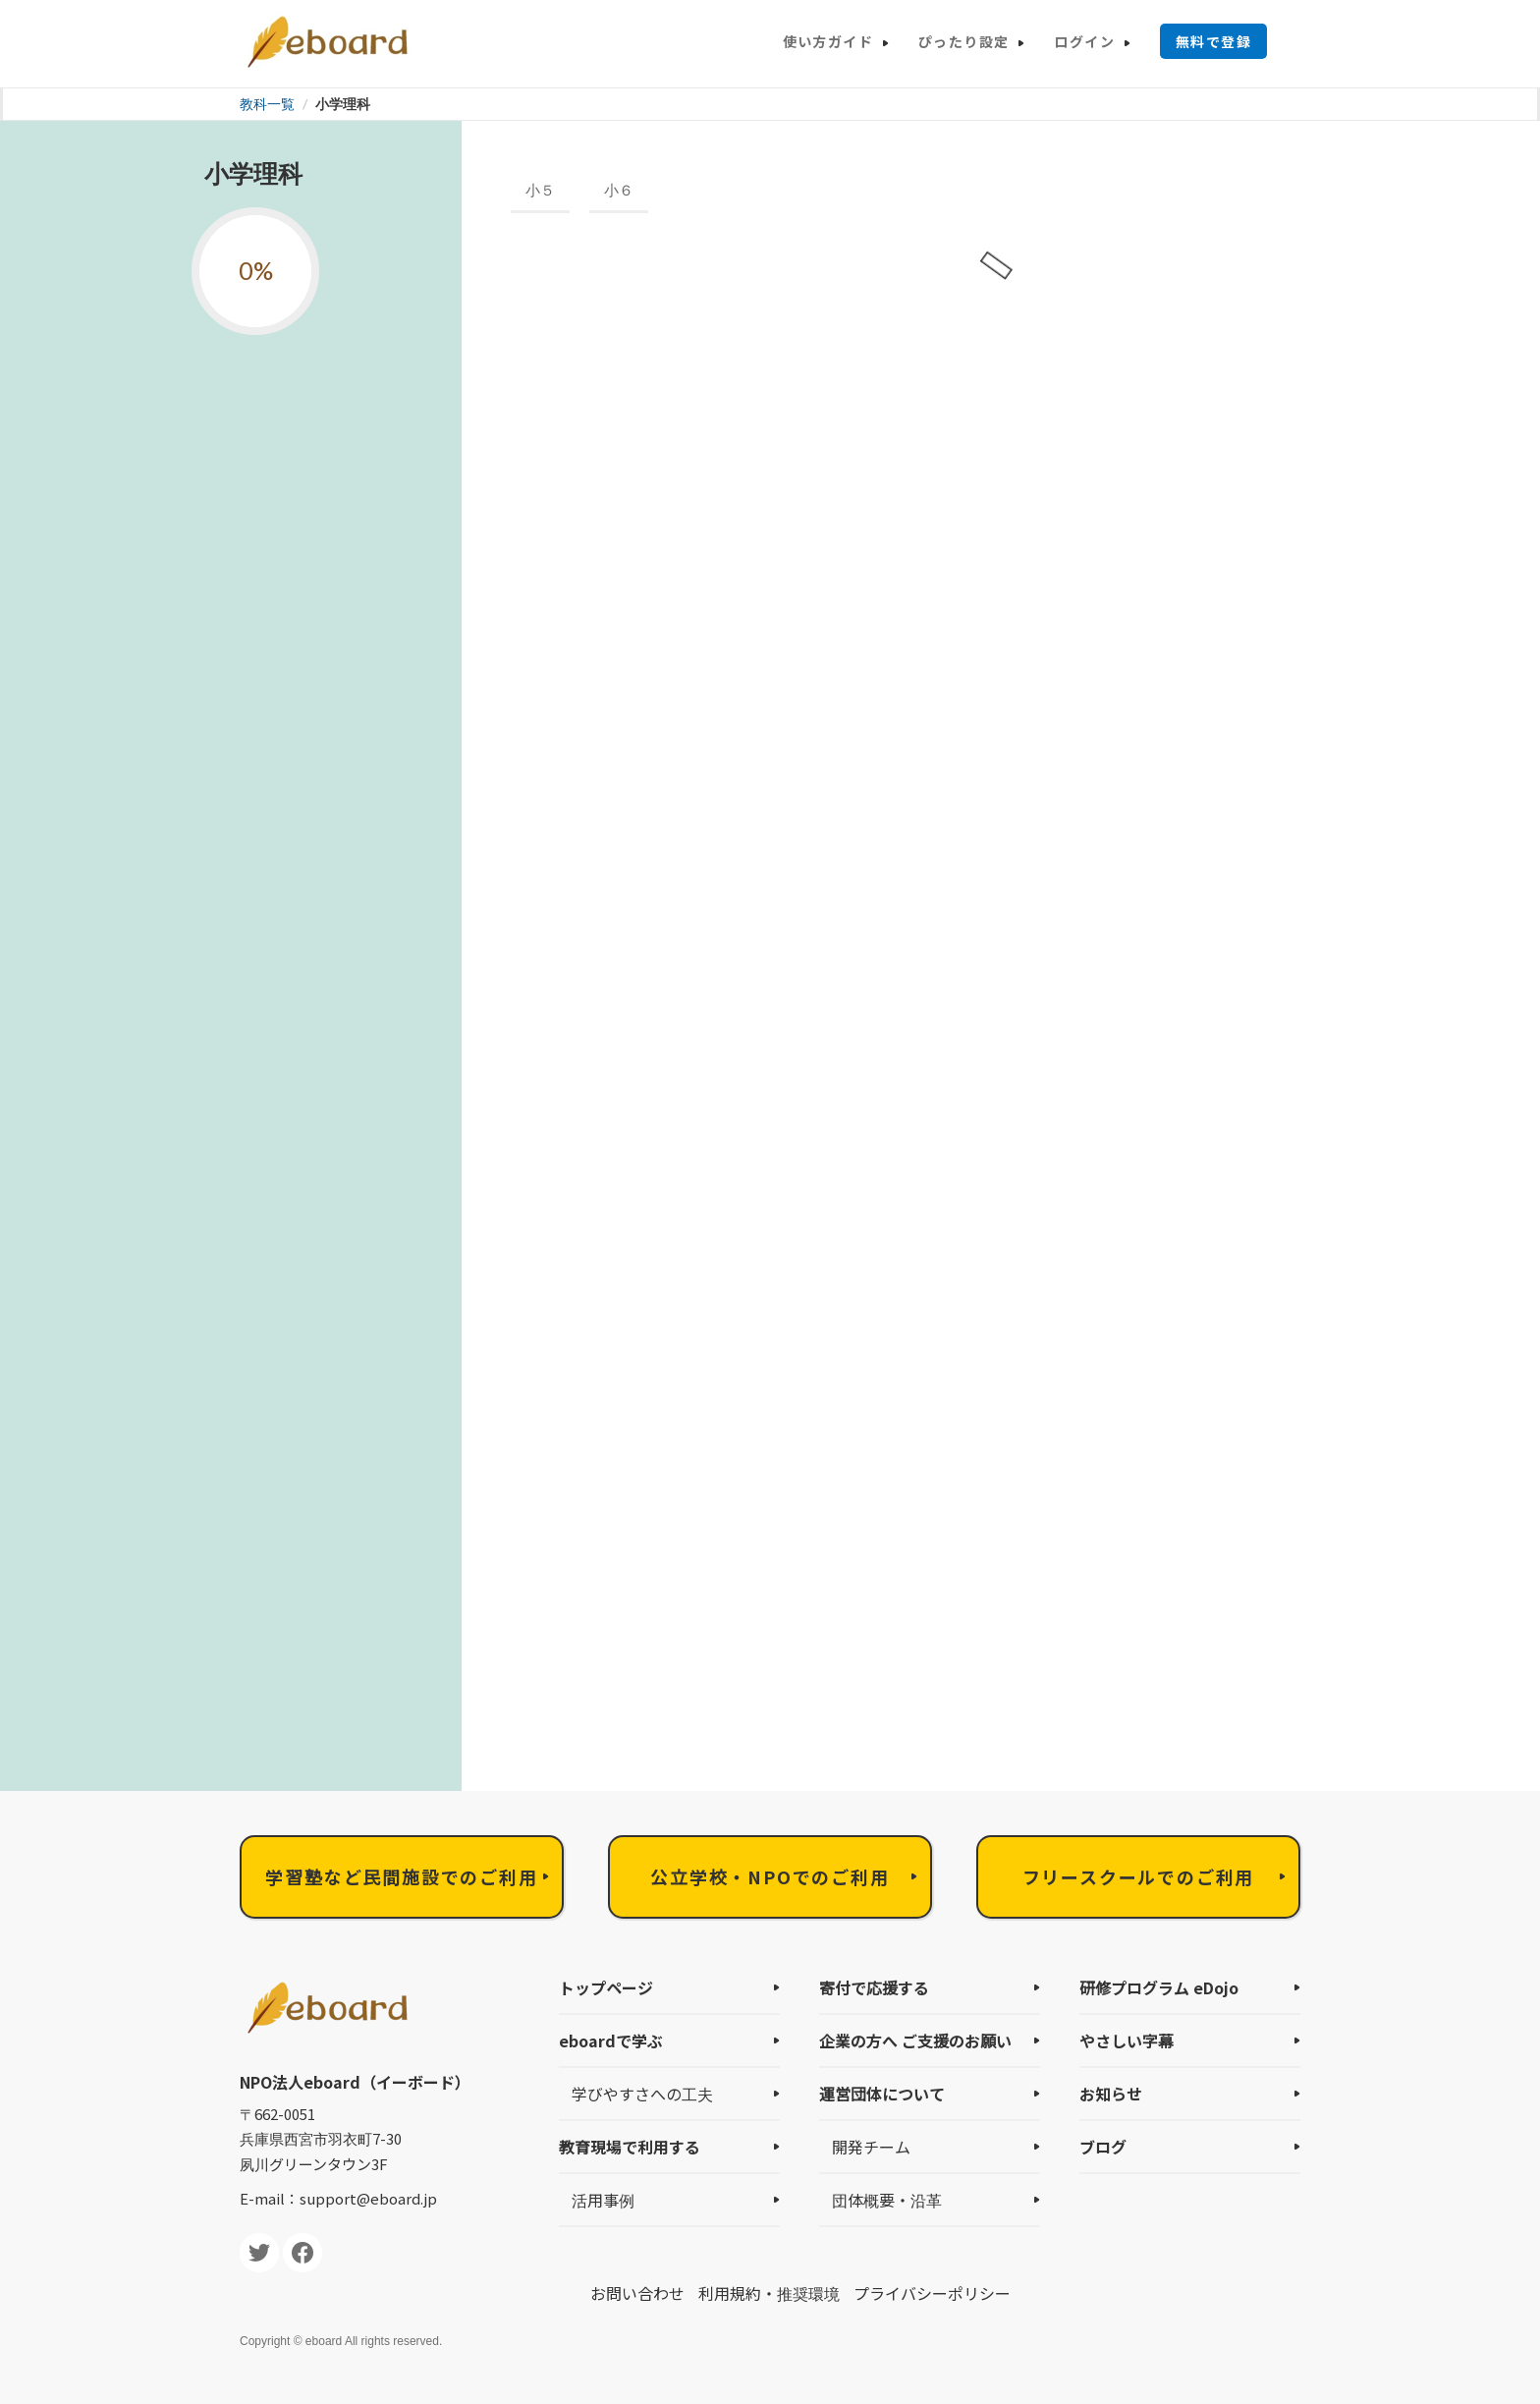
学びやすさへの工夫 (642, 2093)
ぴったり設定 (963, 41)
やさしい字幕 (1126, 2040)
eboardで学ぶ (611, 2040)
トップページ (606, 1987)
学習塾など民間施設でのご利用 (401, 1876)
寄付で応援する (874, 1987)
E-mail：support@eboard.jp (338, 2198)
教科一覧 (267, 103)
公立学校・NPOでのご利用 (769, 1876)
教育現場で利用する (629, 2146)
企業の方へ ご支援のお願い (915, 2040)
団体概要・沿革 (887, 2199)
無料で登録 (1213, 41)
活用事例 (603, 2199)
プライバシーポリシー (932, 2293)
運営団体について (882, 2093)
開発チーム (871, 2146)
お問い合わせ (637, 2293)
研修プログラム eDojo (1158, 1987)
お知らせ (1110, 2093)
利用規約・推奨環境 (769, 2293)
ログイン (1084, 41)
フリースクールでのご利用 (1138, 1876)
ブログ (1103, 2146)
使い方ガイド (828, 41)
